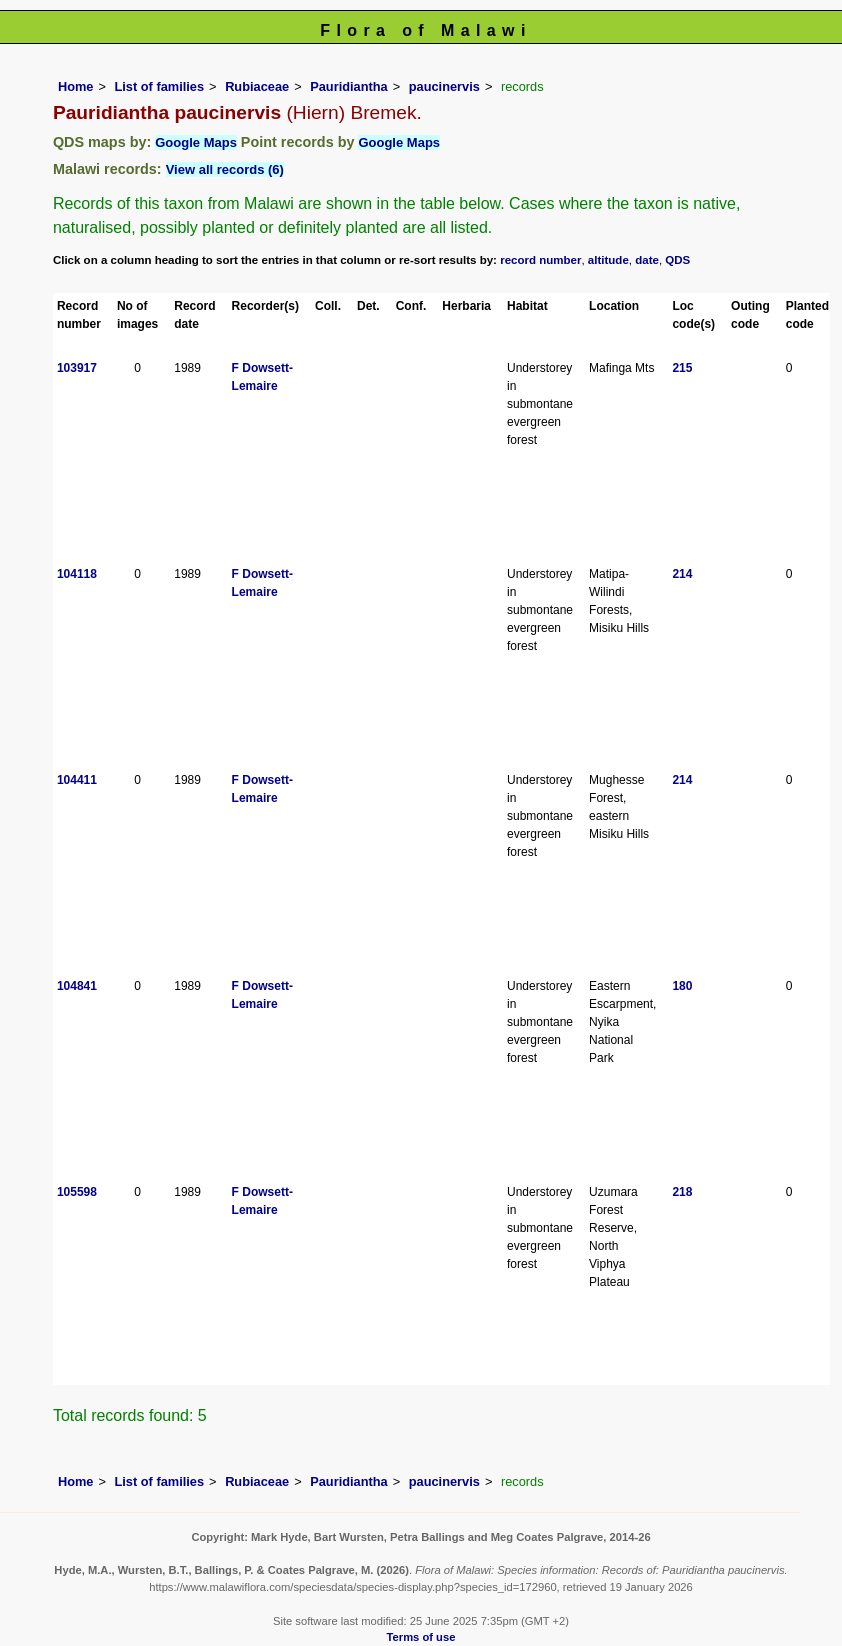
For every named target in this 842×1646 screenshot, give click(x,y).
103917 (77, 368)
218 (682, 1192)
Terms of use (421, 1637)
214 (682, 574)
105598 (77, 1192)
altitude (608, 260)
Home (76, 86)
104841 (77, 986)
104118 (77, 574)
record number (540, 260)
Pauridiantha (349, 86)
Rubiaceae (257, 86)
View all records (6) (225, 169)
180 (682, 986)
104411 (77, 780)
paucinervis (444, 86)
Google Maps (196, 142)
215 (682, 368)
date (647, 260)
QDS (677, 260)
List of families (159, 86)
